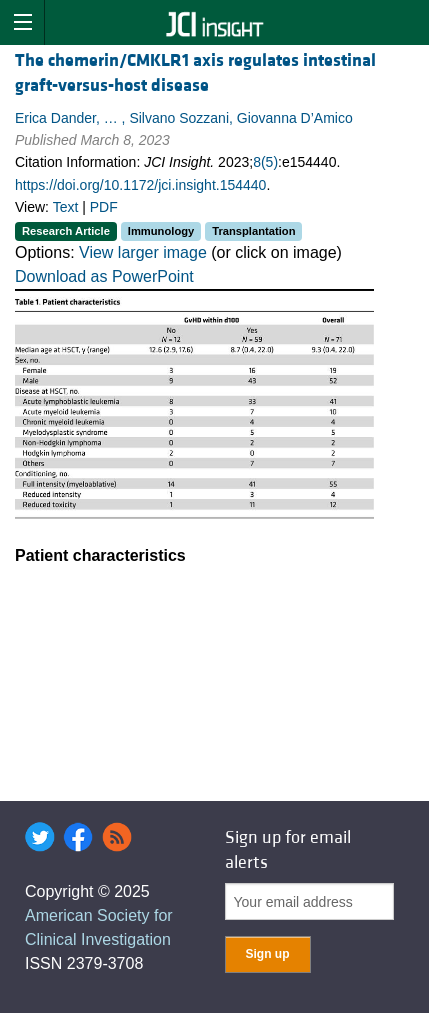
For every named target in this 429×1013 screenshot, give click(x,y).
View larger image (143, 252)
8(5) (265, 162)
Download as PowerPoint (104, 276)
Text (66, 207)
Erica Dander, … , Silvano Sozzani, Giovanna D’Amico (184, 118)
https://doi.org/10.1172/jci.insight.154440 (140, 185)
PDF (104, 207)
